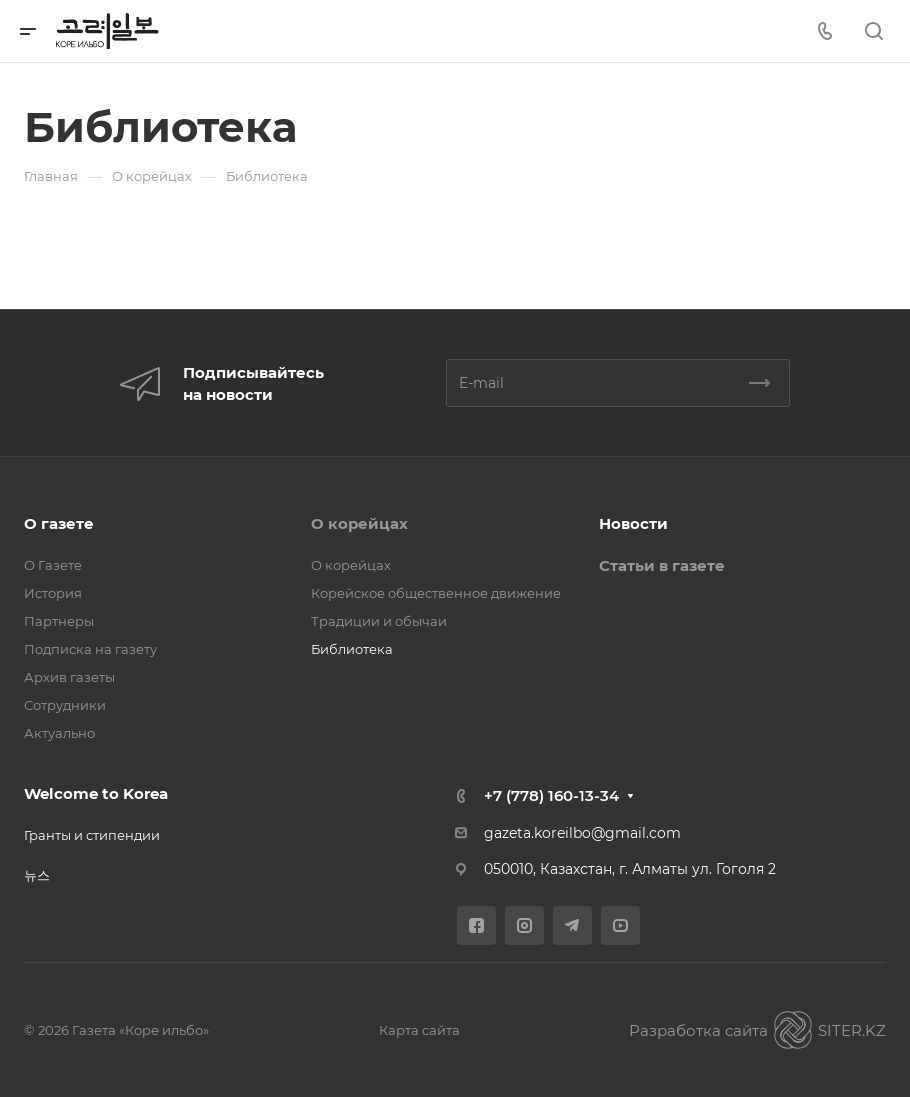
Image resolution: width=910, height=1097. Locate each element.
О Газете (53, 565)
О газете (59, 523)
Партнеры (59, 621)
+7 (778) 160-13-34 (551, 795)
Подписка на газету (90, 649)
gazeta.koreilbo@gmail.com (582, 833)
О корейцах (359, 523)
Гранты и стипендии (92, 835)
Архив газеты (69, 677)
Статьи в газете (662, 565)
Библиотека (352, 649)
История (53, 593)
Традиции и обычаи (379, 621)
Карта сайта (419, 1030)
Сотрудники (65, 705)
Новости (633, 523)
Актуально (59, 733)
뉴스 (37, 875)
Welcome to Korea (96, 793)
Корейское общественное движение (436, 593)
